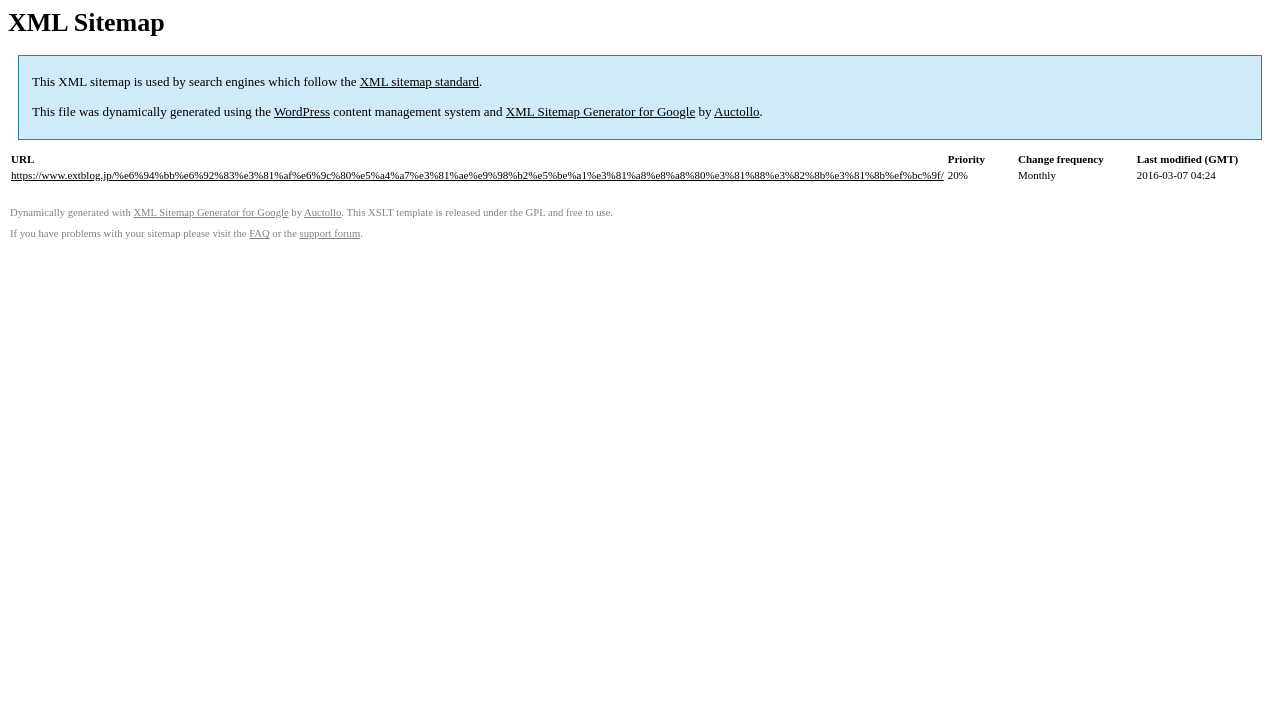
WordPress (302, 111)
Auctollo (737, 111)
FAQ (259, 233)
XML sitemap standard (419, 81)
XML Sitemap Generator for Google (600, 111)
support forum (330, 233)
